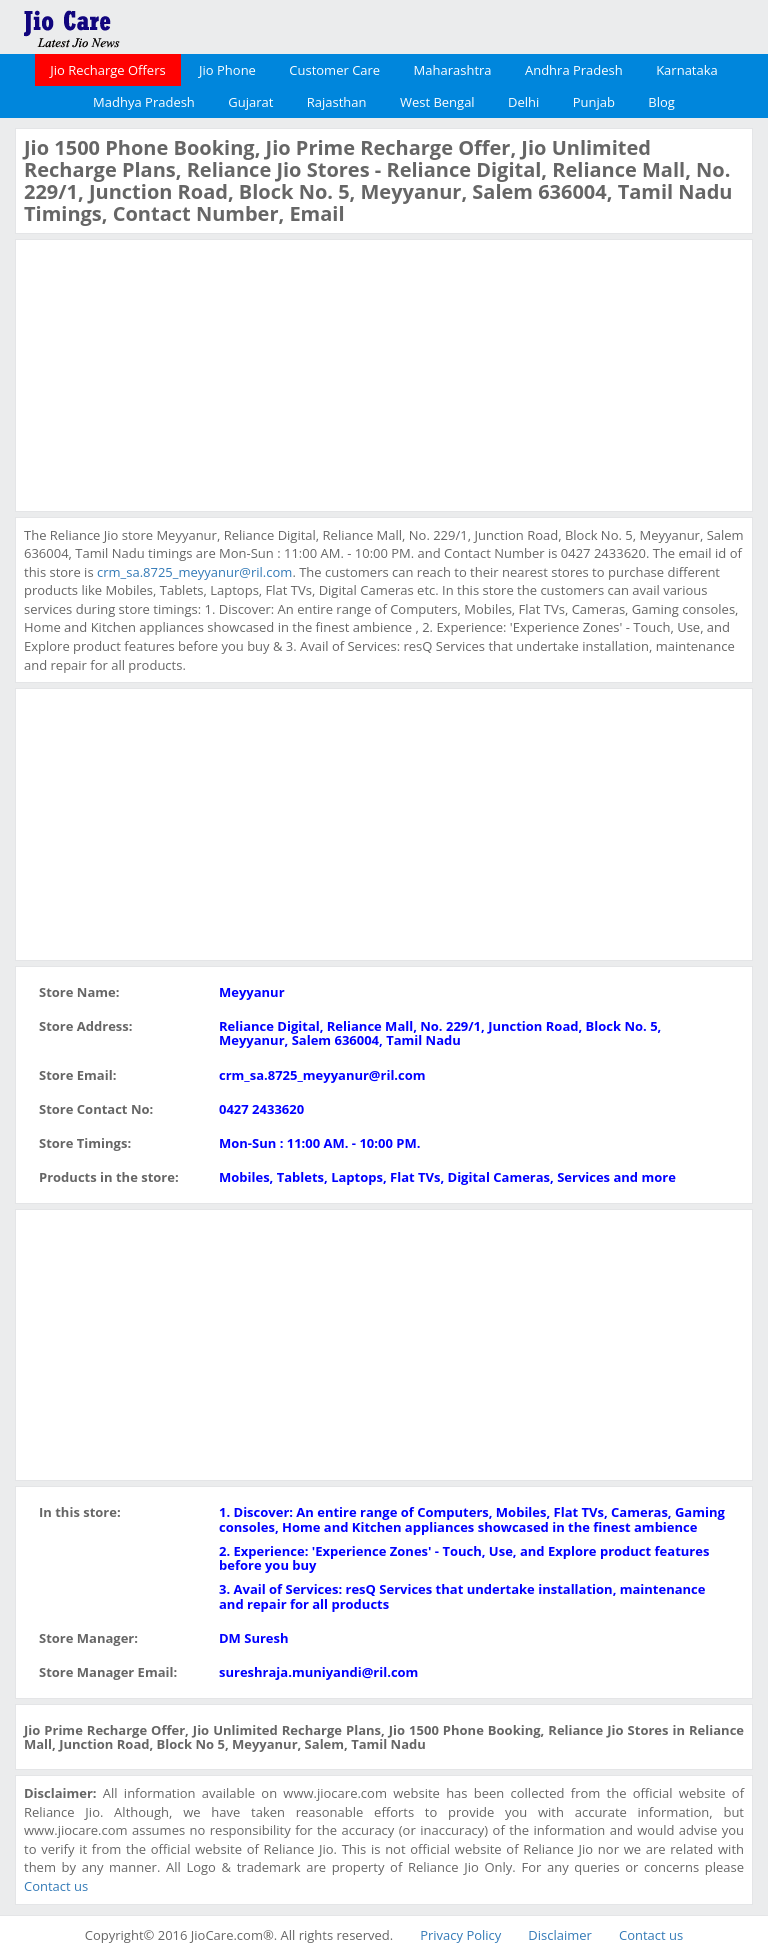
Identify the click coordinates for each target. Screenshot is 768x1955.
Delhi (523, 102)
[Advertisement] (174, 373)
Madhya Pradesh (144, 102)
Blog (661, 102)
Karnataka (687, 70)
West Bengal (437, 102)
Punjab (594, 102)
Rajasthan (337, 102)
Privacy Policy (460, 1935)
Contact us (56, 1886)
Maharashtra (453, 70)
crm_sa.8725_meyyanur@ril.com (194, 572)
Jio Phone (227, 70)
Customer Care (334, 70)
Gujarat (250, 102)
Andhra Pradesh (574, 70)
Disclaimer (560, 1935)
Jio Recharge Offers (107, 70)
